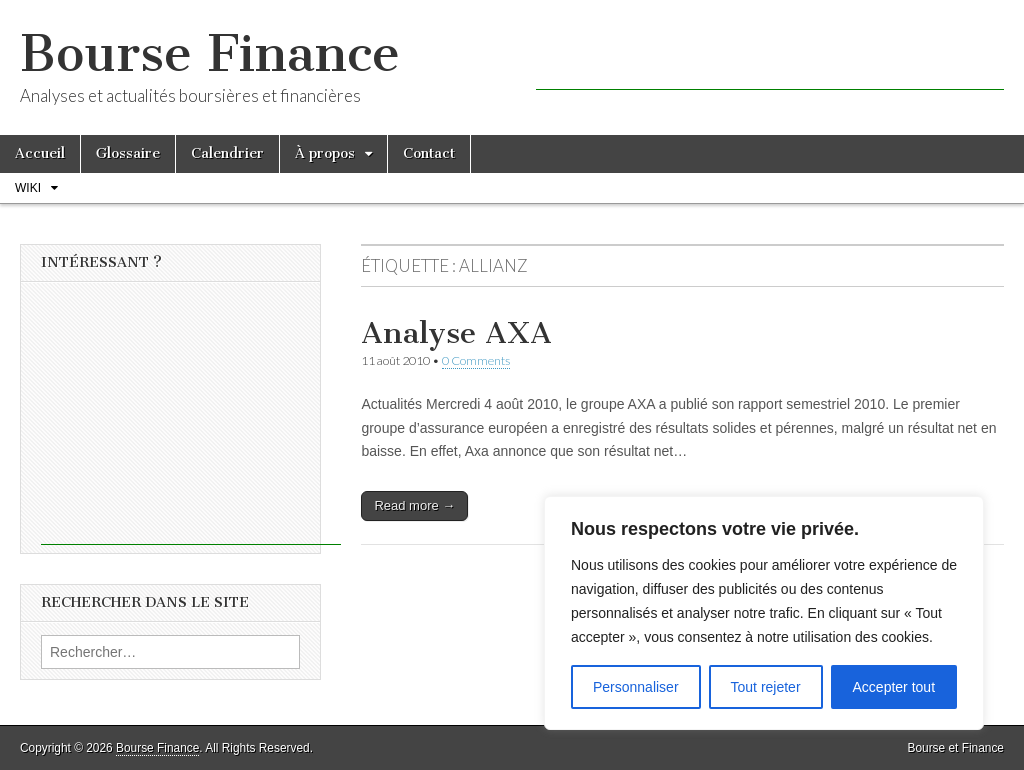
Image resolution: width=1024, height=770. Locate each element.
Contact (429, 153)
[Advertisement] (770, 60)
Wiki (28, 188)
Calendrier (227, 153)
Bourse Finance (210, 53)
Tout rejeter (766, 687)
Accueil (40, 153)
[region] (764, 613)
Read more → (414, 505)
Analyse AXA (456, 333)
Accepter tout (894, 687)
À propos (325, 153)
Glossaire (128, 153)
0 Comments (476, 360)
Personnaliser (636, 687)
